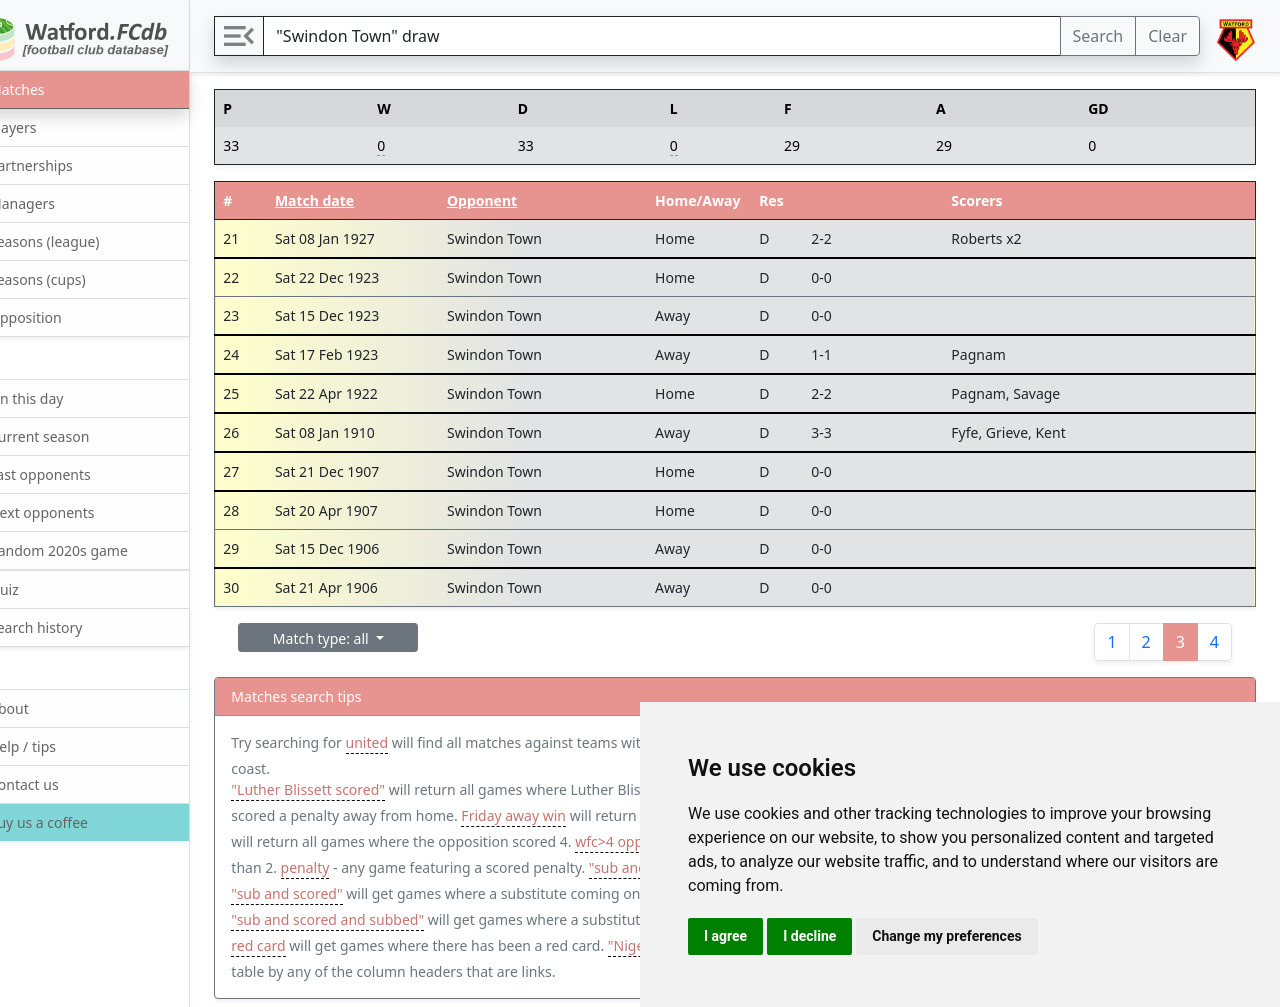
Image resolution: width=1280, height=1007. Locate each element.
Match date (362, 200)
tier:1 (381, 945)
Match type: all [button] (373, 638)
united (417, 742)
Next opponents (76, 511)
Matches (51, 88)
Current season (74, 435)
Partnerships (65, 164)
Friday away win (617, 815)
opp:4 (363, 841)
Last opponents (74, 473)
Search (1098, 36)
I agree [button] (725, 936)
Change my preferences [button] (946, 936)
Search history (70, 626)
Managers (57, 202)
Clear (1167, 36)
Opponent (523, 200)
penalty (505, 867)
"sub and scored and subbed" (608, 919)
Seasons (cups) (72, 278)
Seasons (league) (79, 240)
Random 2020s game (93, 549)
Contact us (58, 783)
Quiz (38, 588)
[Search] (687, 36)
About (43, 707)
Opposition (60, 316)
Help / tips (57, 745)
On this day (61, 397)
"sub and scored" (514, 893)
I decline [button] (809, 936)
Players (47, 126)
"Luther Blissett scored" (359, 789)
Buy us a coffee (71, 822)
